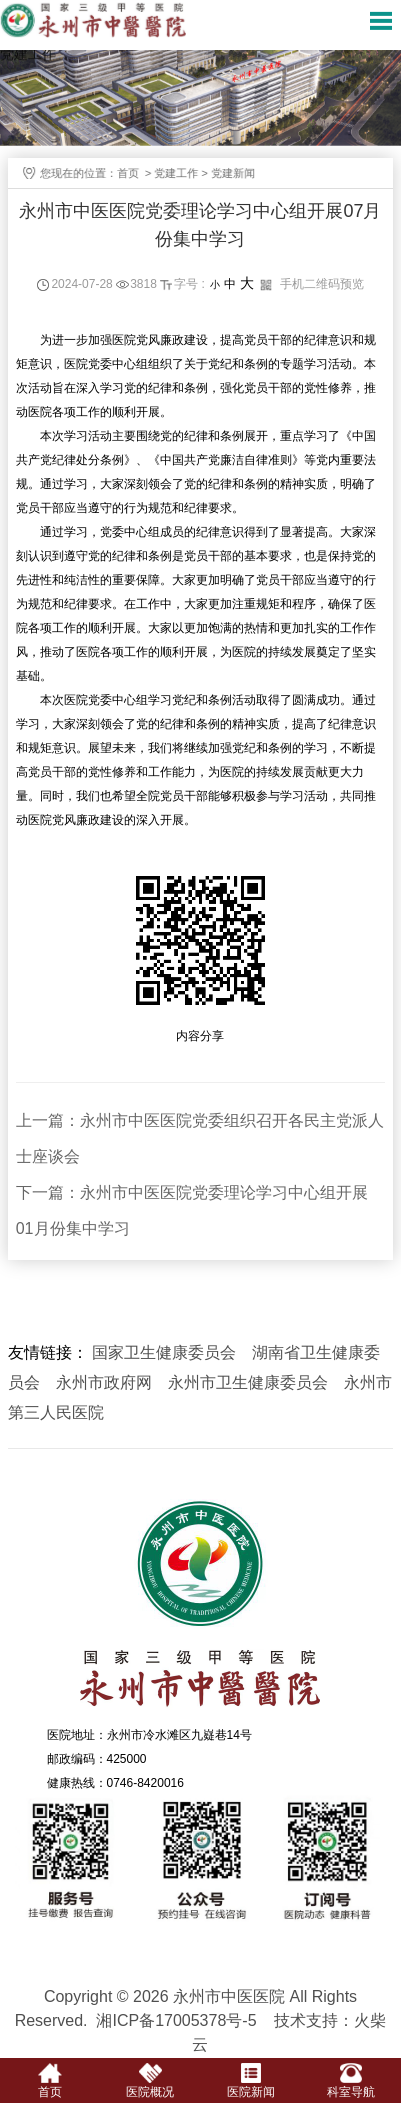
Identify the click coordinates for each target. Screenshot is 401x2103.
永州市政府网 (104, 1382)
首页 (135, 173)
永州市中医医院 (200, 1606)
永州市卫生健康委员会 (248, 1382)
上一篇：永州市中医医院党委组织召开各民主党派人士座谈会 (200, 1138)
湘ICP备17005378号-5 (176, 2020)
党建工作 (183, 173)
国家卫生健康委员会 (164, 1352)
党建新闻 (240, 173)
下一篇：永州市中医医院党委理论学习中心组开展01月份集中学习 (192, 1210)
